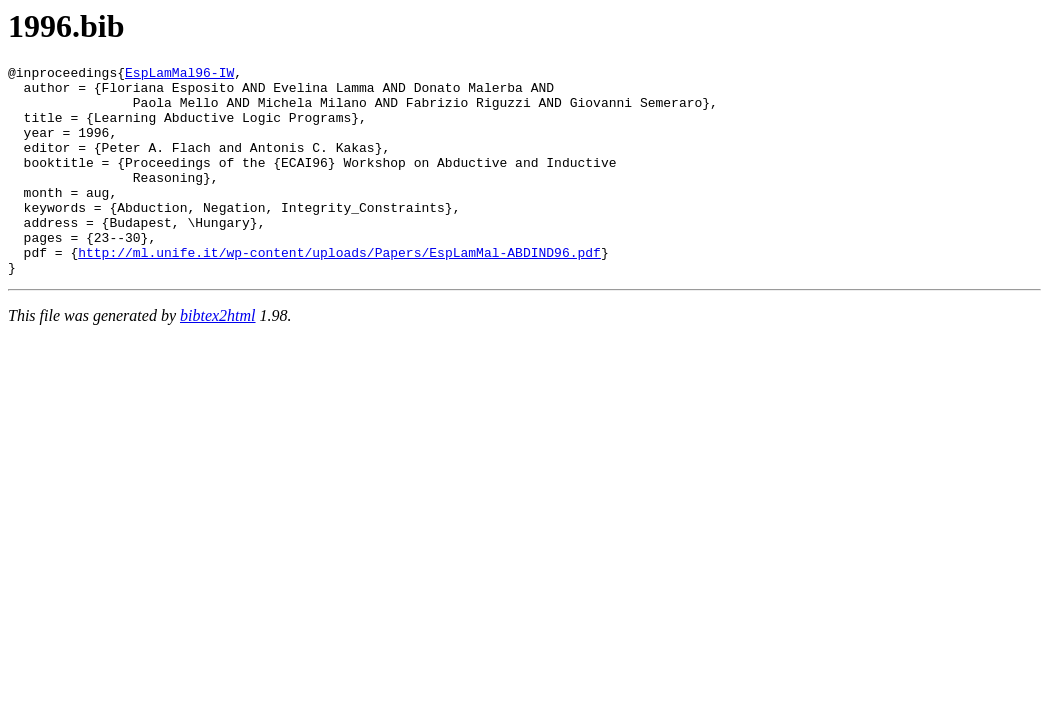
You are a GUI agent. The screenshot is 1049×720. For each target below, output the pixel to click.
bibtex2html (218, 357)
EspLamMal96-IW (179, 75)
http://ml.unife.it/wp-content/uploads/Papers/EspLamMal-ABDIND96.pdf (339, 291)
